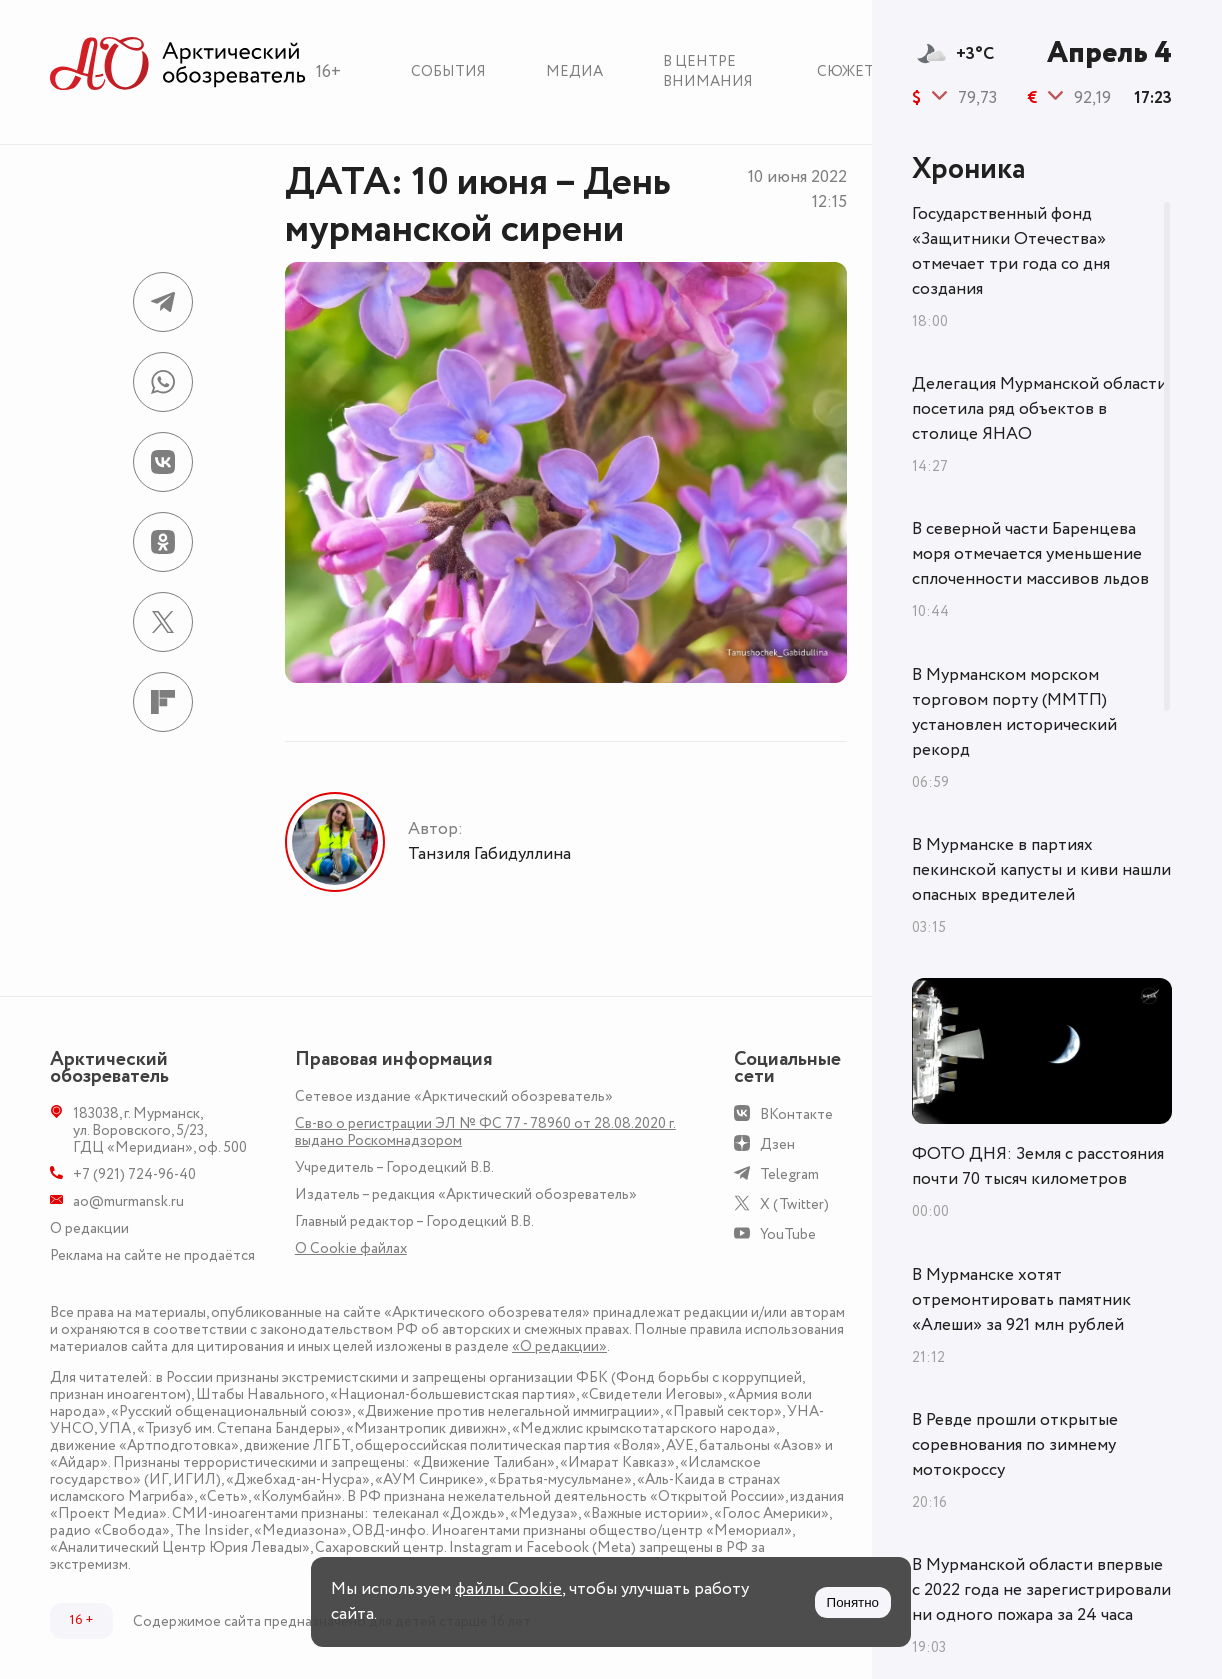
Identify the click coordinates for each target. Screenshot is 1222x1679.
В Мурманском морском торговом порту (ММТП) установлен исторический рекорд (1014, 712)
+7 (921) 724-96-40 (134, 1174)
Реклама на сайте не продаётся (152, 1255)
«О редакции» (559, 1346)
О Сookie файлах (351, 1248)
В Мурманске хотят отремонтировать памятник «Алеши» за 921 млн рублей (1021, 1300)
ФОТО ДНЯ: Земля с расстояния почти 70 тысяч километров (1038, 1166)
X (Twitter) (794, 1204)
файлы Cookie (508, 1589)
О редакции (89, 1228)
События (448, 71)
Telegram (789, 1174)
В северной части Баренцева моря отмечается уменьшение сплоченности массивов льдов (1030, 554)
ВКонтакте (796, 1114)
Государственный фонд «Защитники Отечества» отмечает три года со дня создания (1011, 251)
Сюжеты (852, 71)
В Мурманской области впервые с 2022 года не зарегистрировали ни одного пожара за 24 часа (1041, 1590)
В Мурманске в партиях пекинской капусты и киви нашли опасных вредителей (1041, 870)
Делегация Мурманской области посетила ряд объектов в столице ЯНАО (1039, 409)
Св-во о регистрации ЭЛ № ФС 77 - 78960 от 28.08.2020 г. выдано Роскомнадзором (485, 1132)
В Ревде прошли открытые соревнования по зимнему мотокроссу (1015, 1445)
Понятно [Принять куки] (853, 1602)
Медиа (574, 71)
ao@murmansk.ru (128, 1201)
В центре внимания (708, 71)
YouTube (788, 1234)
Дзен (777, 1144)
